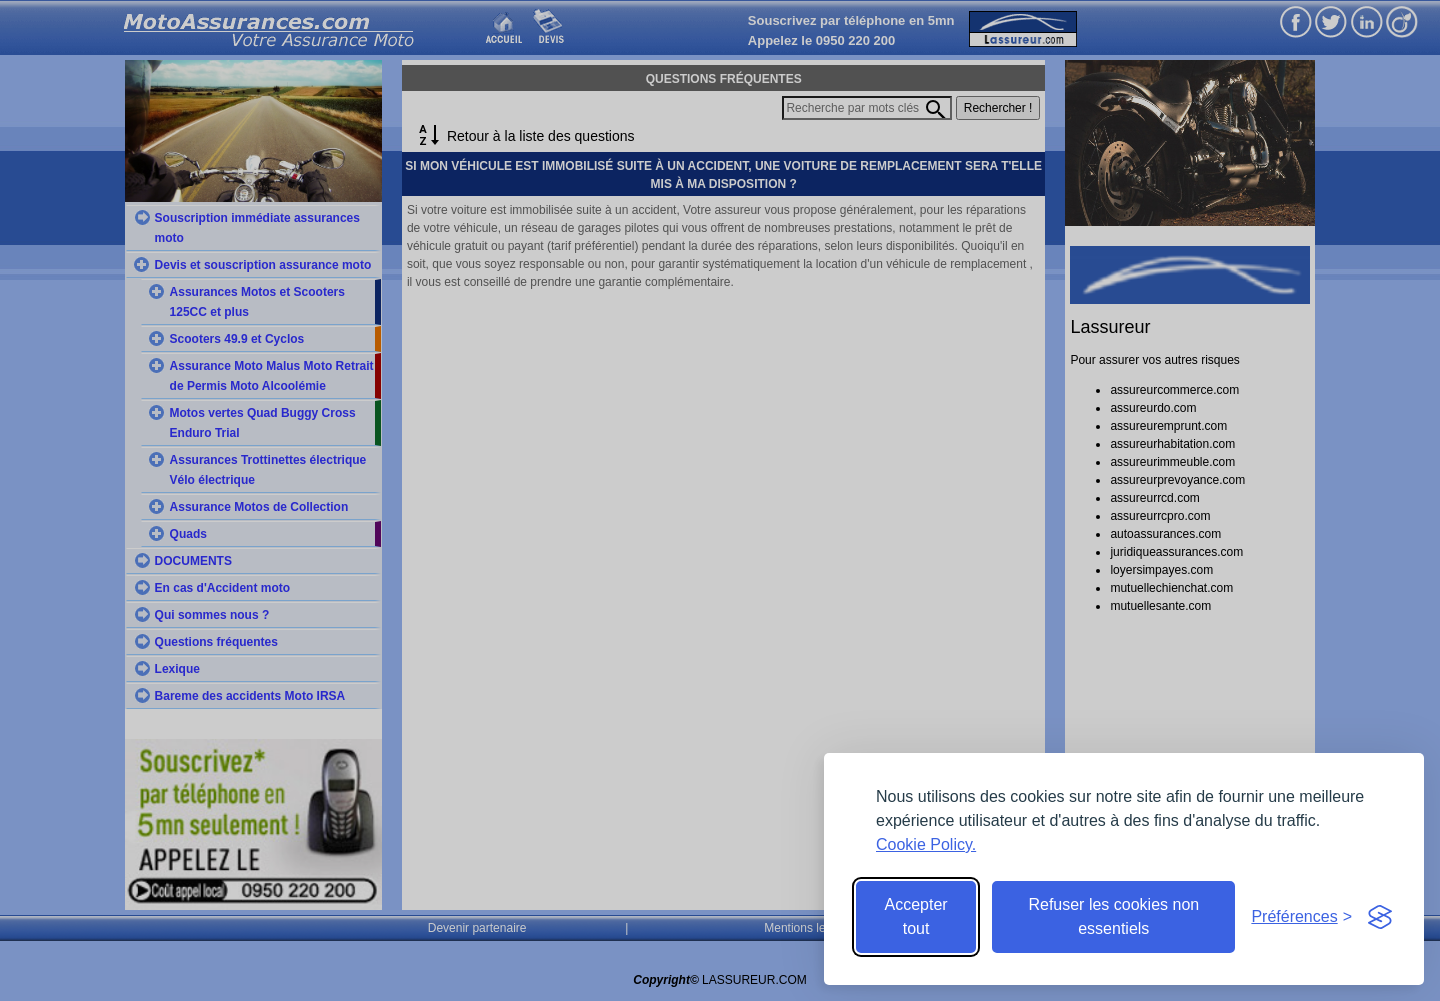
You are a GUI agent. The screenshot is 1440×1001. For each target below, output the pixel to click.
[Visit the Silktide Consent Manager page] (1380, 917)
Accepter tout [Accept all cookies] (916, 916)
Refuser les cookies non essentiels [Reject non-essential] (1113, 916)
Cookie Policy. (926, 844)
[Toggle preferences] (1301, 917)
